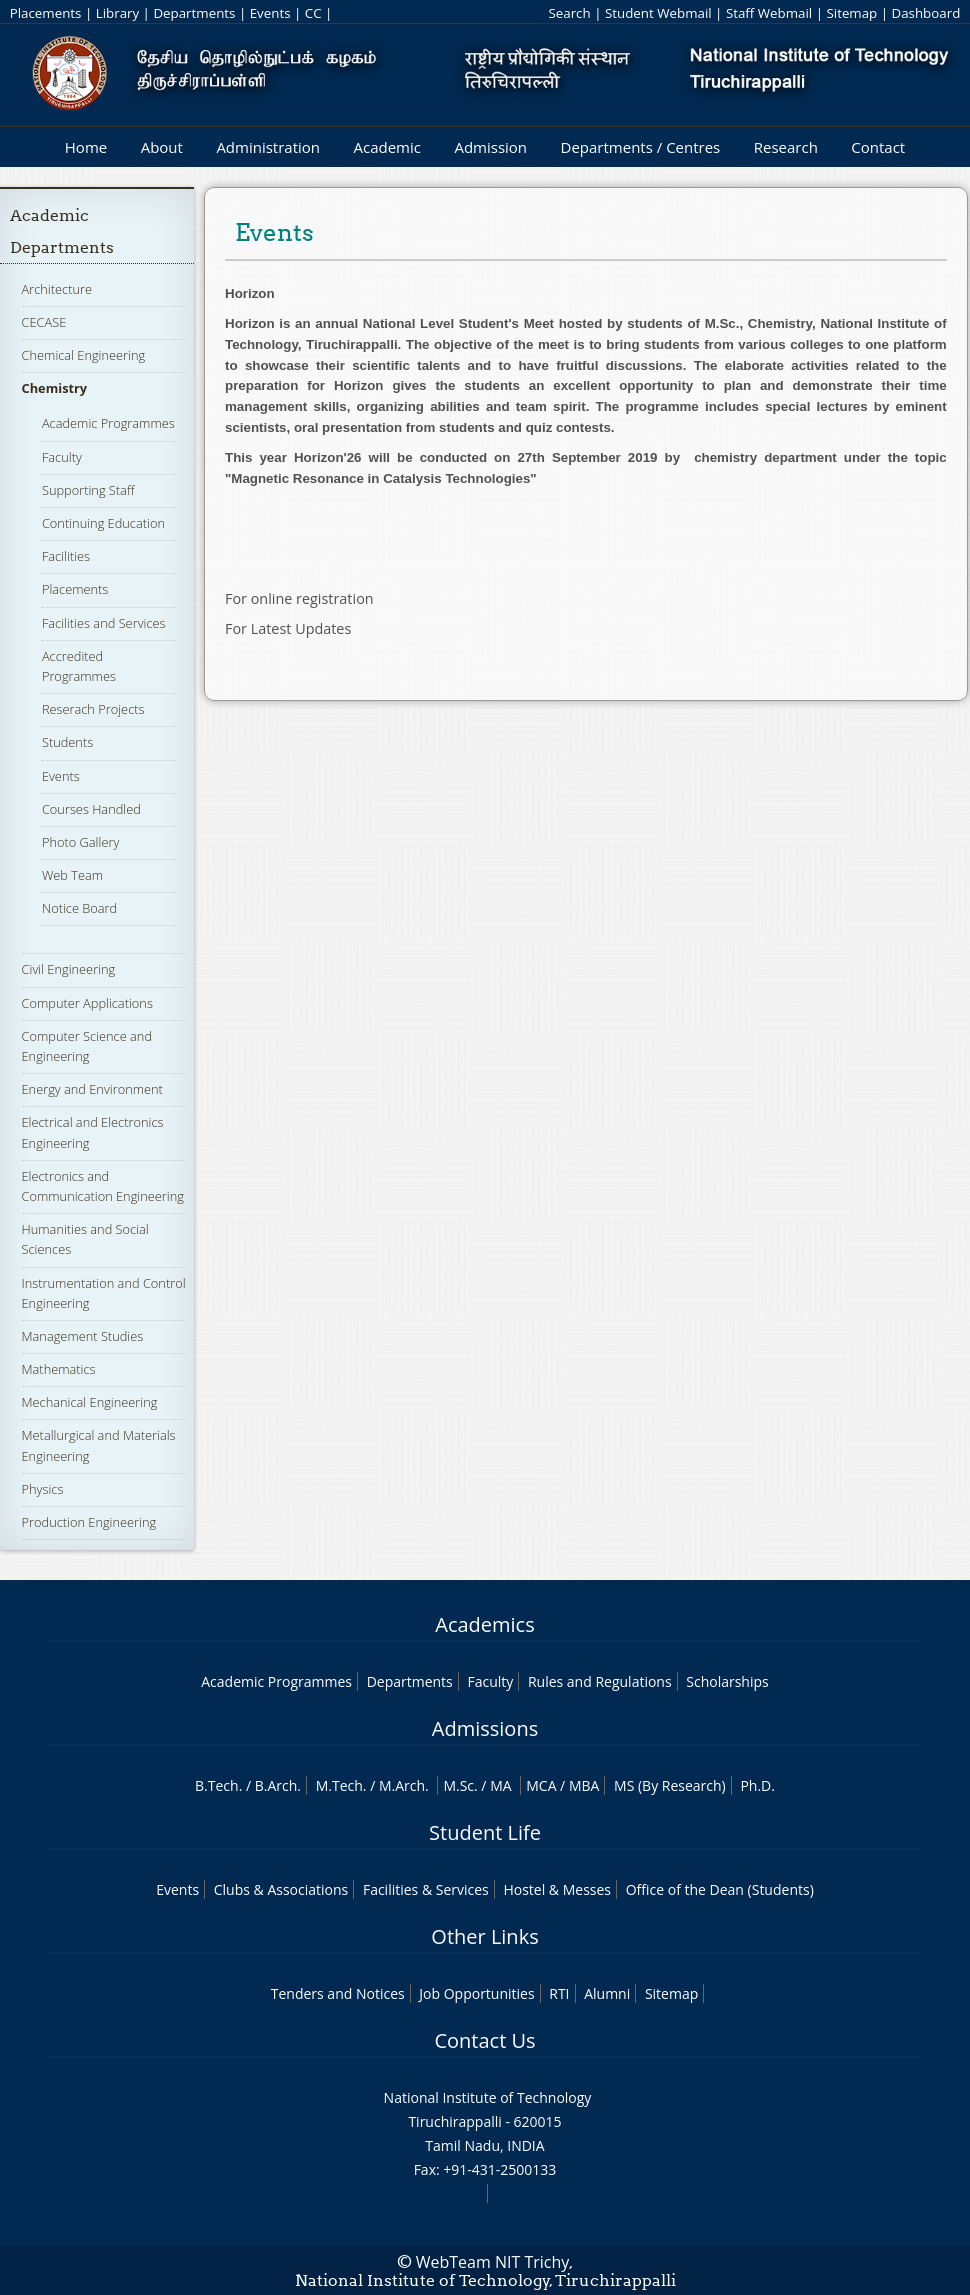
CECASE (44, 322)
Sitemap (851, 13)
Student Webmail (658, 13)
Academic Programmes (108, 423)
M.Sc (458, 1785)
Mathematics (59, 1369)
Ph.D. (757, 1785)
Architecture (57, 289)
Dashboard (926, 13)
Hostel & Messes (557, 1889)
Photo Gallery (80, 842)
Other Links (484, 1936)
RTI (559, 1993)
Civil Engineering (69, 969)
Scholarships (727, 1681)
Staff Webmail (769, 13)
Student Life (485, 1832)
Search (569, 13)
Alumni (607, 1993)
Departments (194, 13)
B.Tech (217, 1785)
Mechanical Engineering (90, 1402)
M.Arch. (404, 1785)
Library (117, 13)
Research (786, 147)
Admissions (485, 1728)
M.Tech (339, 1785)
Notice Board (79, 908)
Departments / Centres (641, 147)
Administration (268, 147)
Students (67, 742)
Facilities (66, 556)
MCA (541, 1785)
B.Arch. (278, 1785)
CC (313, 13)
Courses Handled (91, 809)
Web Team (72, 875)
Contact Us (484, 2040)
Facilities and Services (104, 623)
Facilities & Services (426, 1889)
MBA (584, 1785)
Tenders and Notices (338, 1993)
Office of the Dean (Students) (720, 1889)
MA (500, 1785)
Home (86, 147)
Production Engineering (89, 1522)
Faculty (62, 457)
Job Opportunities (476, 1993)
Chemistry (55, 388)
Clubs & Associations (281, 1889)
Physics (43, 1489)
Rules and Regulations (600, 1681)
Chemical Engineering (84, 355)
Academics (484, 1624)
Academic (386, 147)
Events (270, 13)
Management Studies (83, 1336)
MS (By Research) (670, 1785)
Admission (490, 147)
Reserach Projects (93, 709)
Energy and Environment (92, 1089)
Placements (46, 13)
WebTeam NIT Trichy (493, 2262)
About (162, 147)
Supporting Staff (88, 490)
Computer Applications (87, 1003)
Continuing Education (103, 523)
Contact (878, 147)
